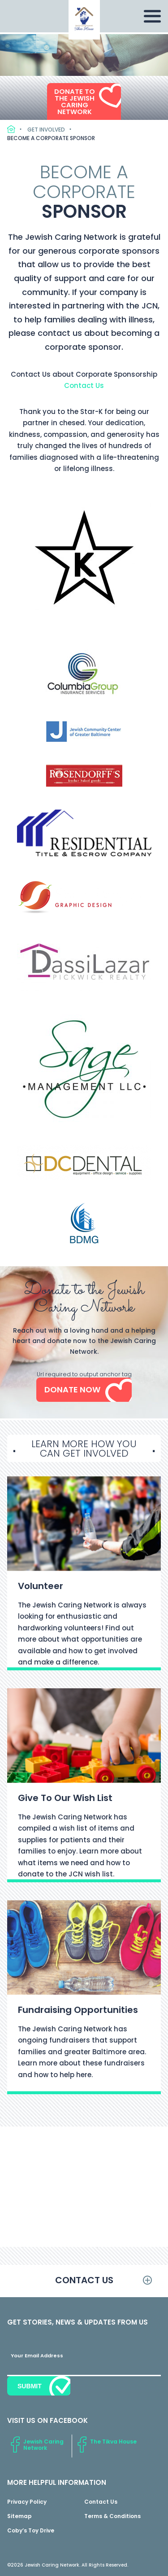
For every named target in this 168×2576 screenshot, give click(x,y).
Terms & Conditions (112, 2516)
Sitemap (19, 2516)
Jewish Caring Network (43, 2445)
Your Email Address (37, 2355)
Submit (29, 2386)
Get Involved (46, 129)
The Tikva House (113, 2441)
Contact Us (84, 385)
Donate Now (72, 1389)
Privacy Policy (27, 2502)
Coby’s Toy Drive (30, 2530)
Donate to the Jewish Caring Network (74, 101)
